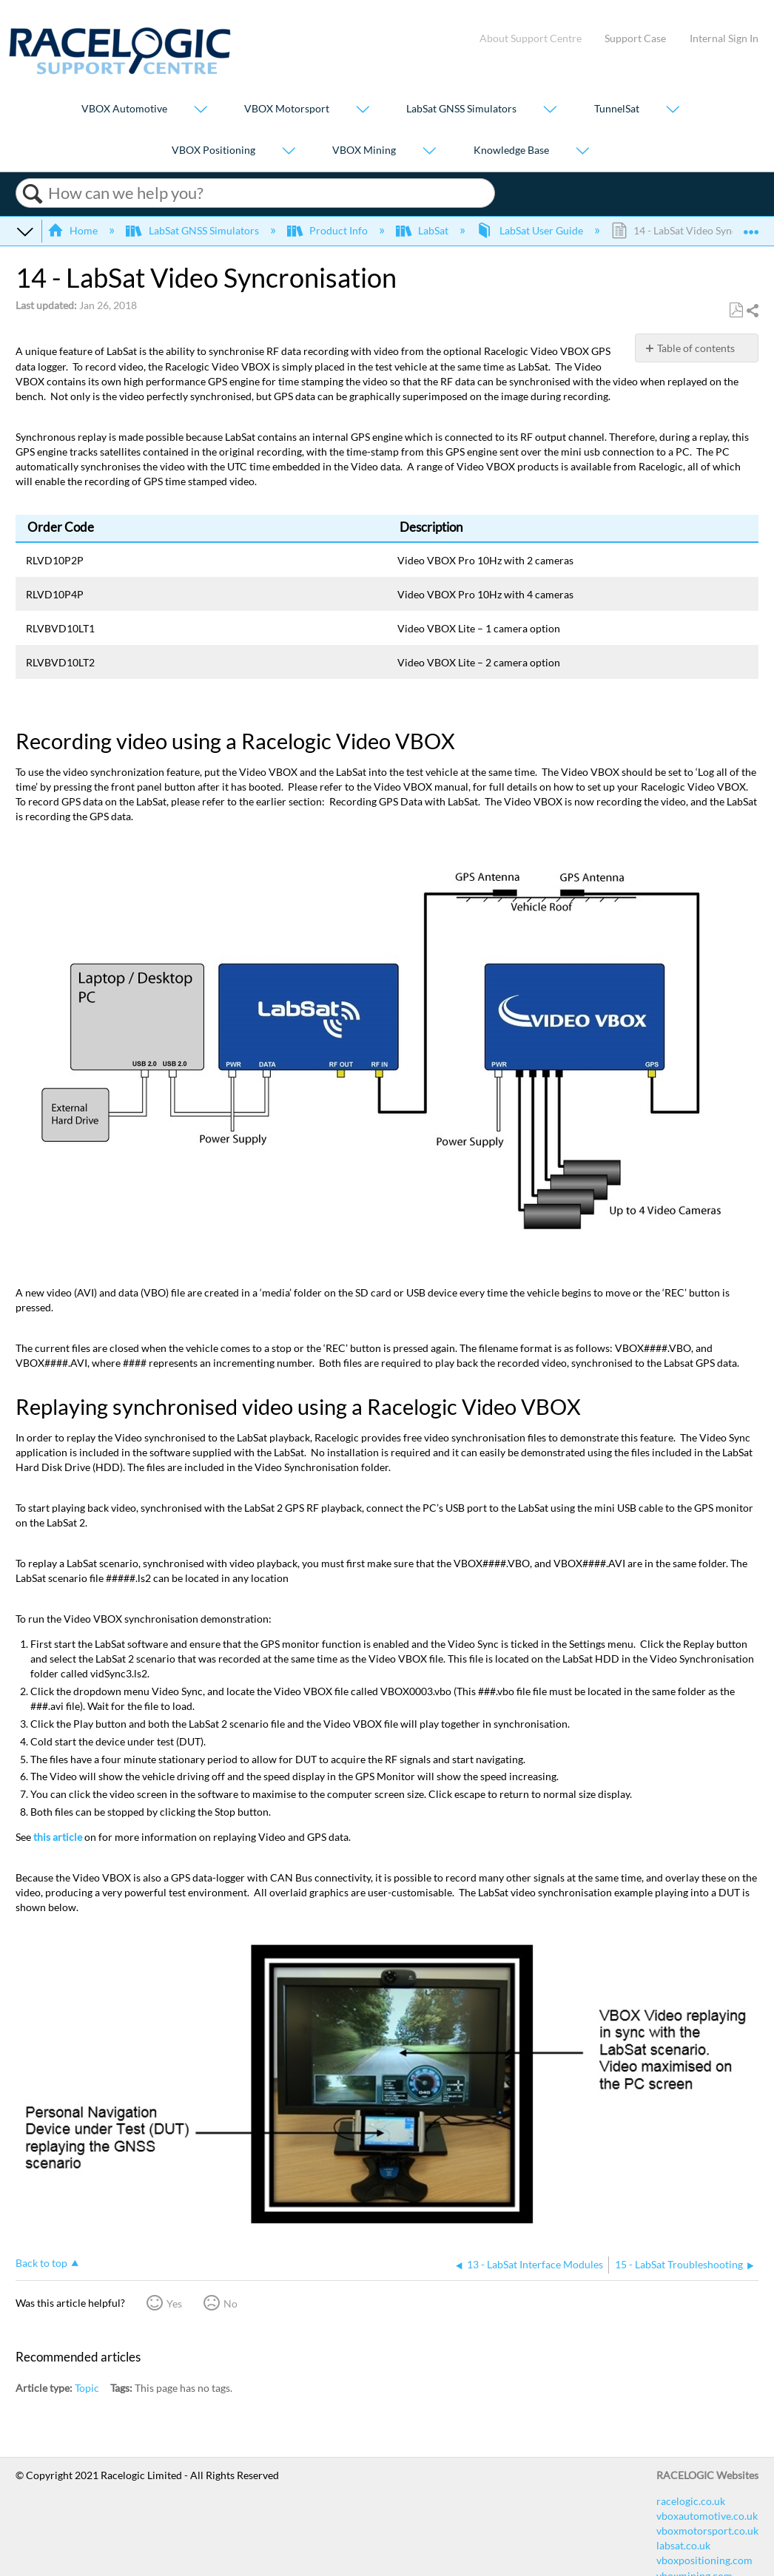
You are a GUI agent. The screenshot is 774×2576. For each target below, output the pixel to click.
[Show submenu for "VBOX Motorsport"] (363, 111)
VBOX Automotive (124, 109)
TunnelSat (616, 109)
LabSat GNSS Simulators (461, 109)
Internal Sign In (724, 38)
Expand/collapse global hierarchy (25, 231)
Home (73, 230)
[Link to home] (120, 70)
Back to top (41, 2262)
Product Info (328, 230)
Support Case (635, 38)
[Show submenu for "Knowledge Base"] (582, 151)
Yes (174, 2303)
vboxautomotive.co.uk (707, 2515)
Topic (87, 2387)
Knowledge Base (511, 149)
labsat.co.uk (683, 2545)
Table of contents (696, 348)
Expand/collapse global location (751, 226)
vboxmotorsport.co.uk (707, 2530)
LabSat (423, 230)
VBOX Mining (364, 149)
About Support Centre (530, 38)
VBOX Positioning (213, 149)
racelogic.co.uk (690, 2501)
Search (32, 194)
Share (751, 311)
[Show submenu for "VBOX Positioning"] (289, 151)
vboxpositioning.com (704, 2560)
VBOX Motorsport (286, 109)
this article (57, 1836)
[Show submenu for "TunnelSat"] (673, 111)
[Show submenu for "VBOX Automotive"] (200, 111)
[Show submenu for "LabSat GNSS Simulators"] (550, 111)
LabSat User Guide (531, 230)
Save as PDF (736, 310)
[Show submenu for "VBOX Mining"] (429, 151)
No (230, 2303)
